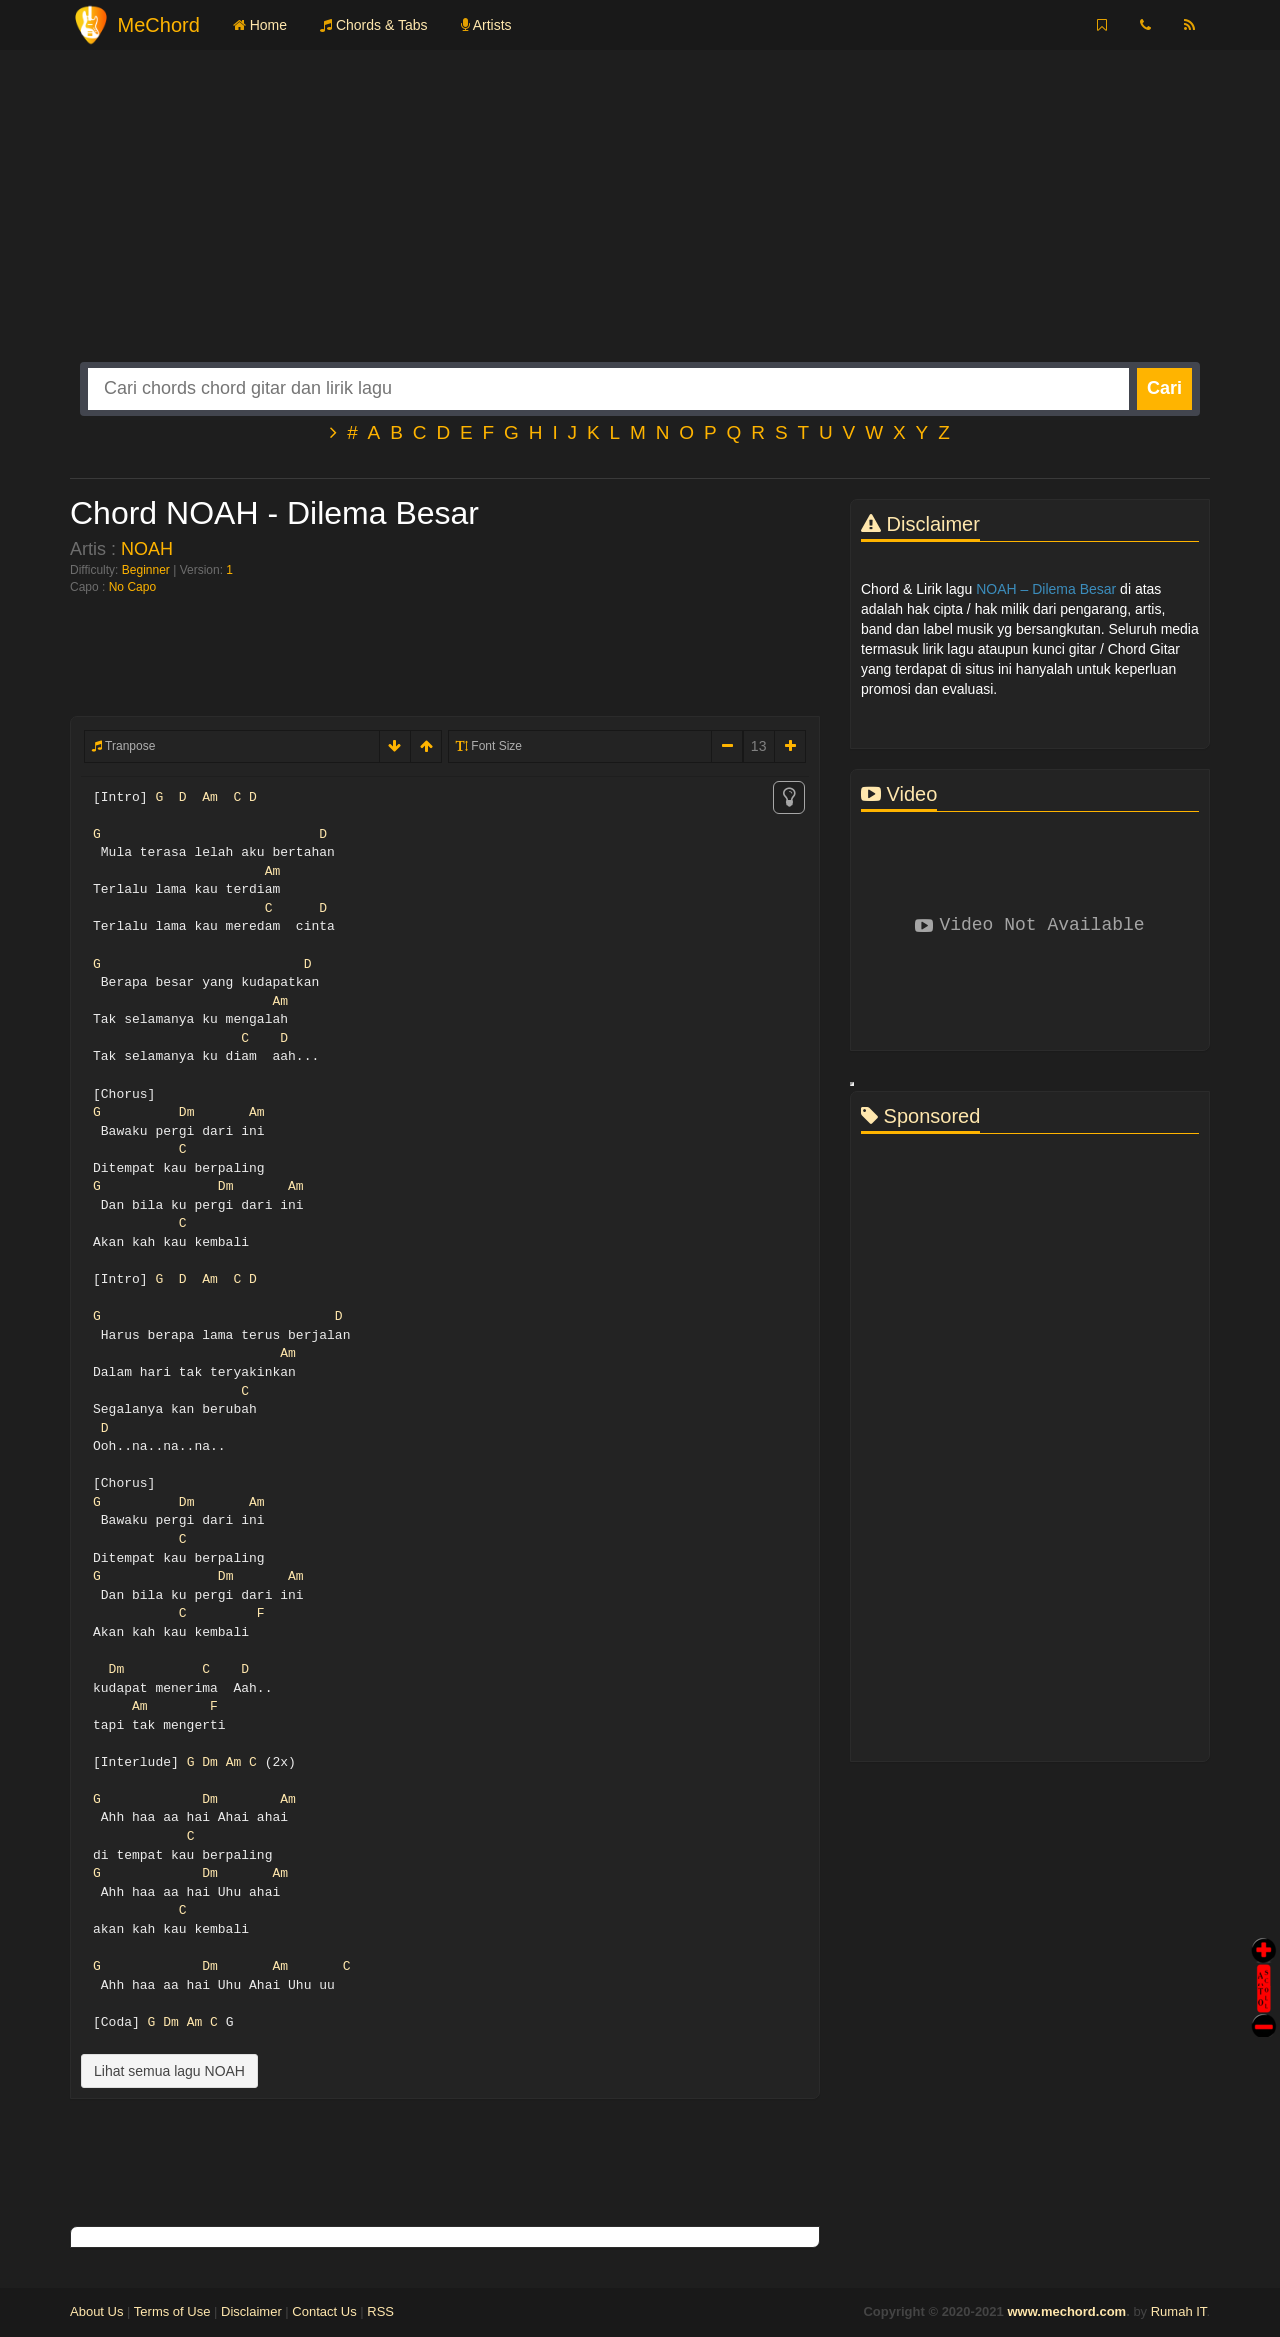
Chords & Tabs (373, 25)
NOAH (147, 549)
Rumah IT (1179, 2311)
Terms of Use (172, 2311)
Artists (486, 25)
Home (260, 25)
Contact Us (324, 2311)
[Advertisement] (640, 222)
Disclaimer (251, 2311)
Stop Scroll (1264, 2011)
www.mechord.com (1066, 2311)
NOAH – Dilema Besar (1046, 589)
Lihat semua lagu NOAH (169, 2071)
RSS (380, 2311)
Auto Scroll (1264, 1960)
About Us (96, 2311)
